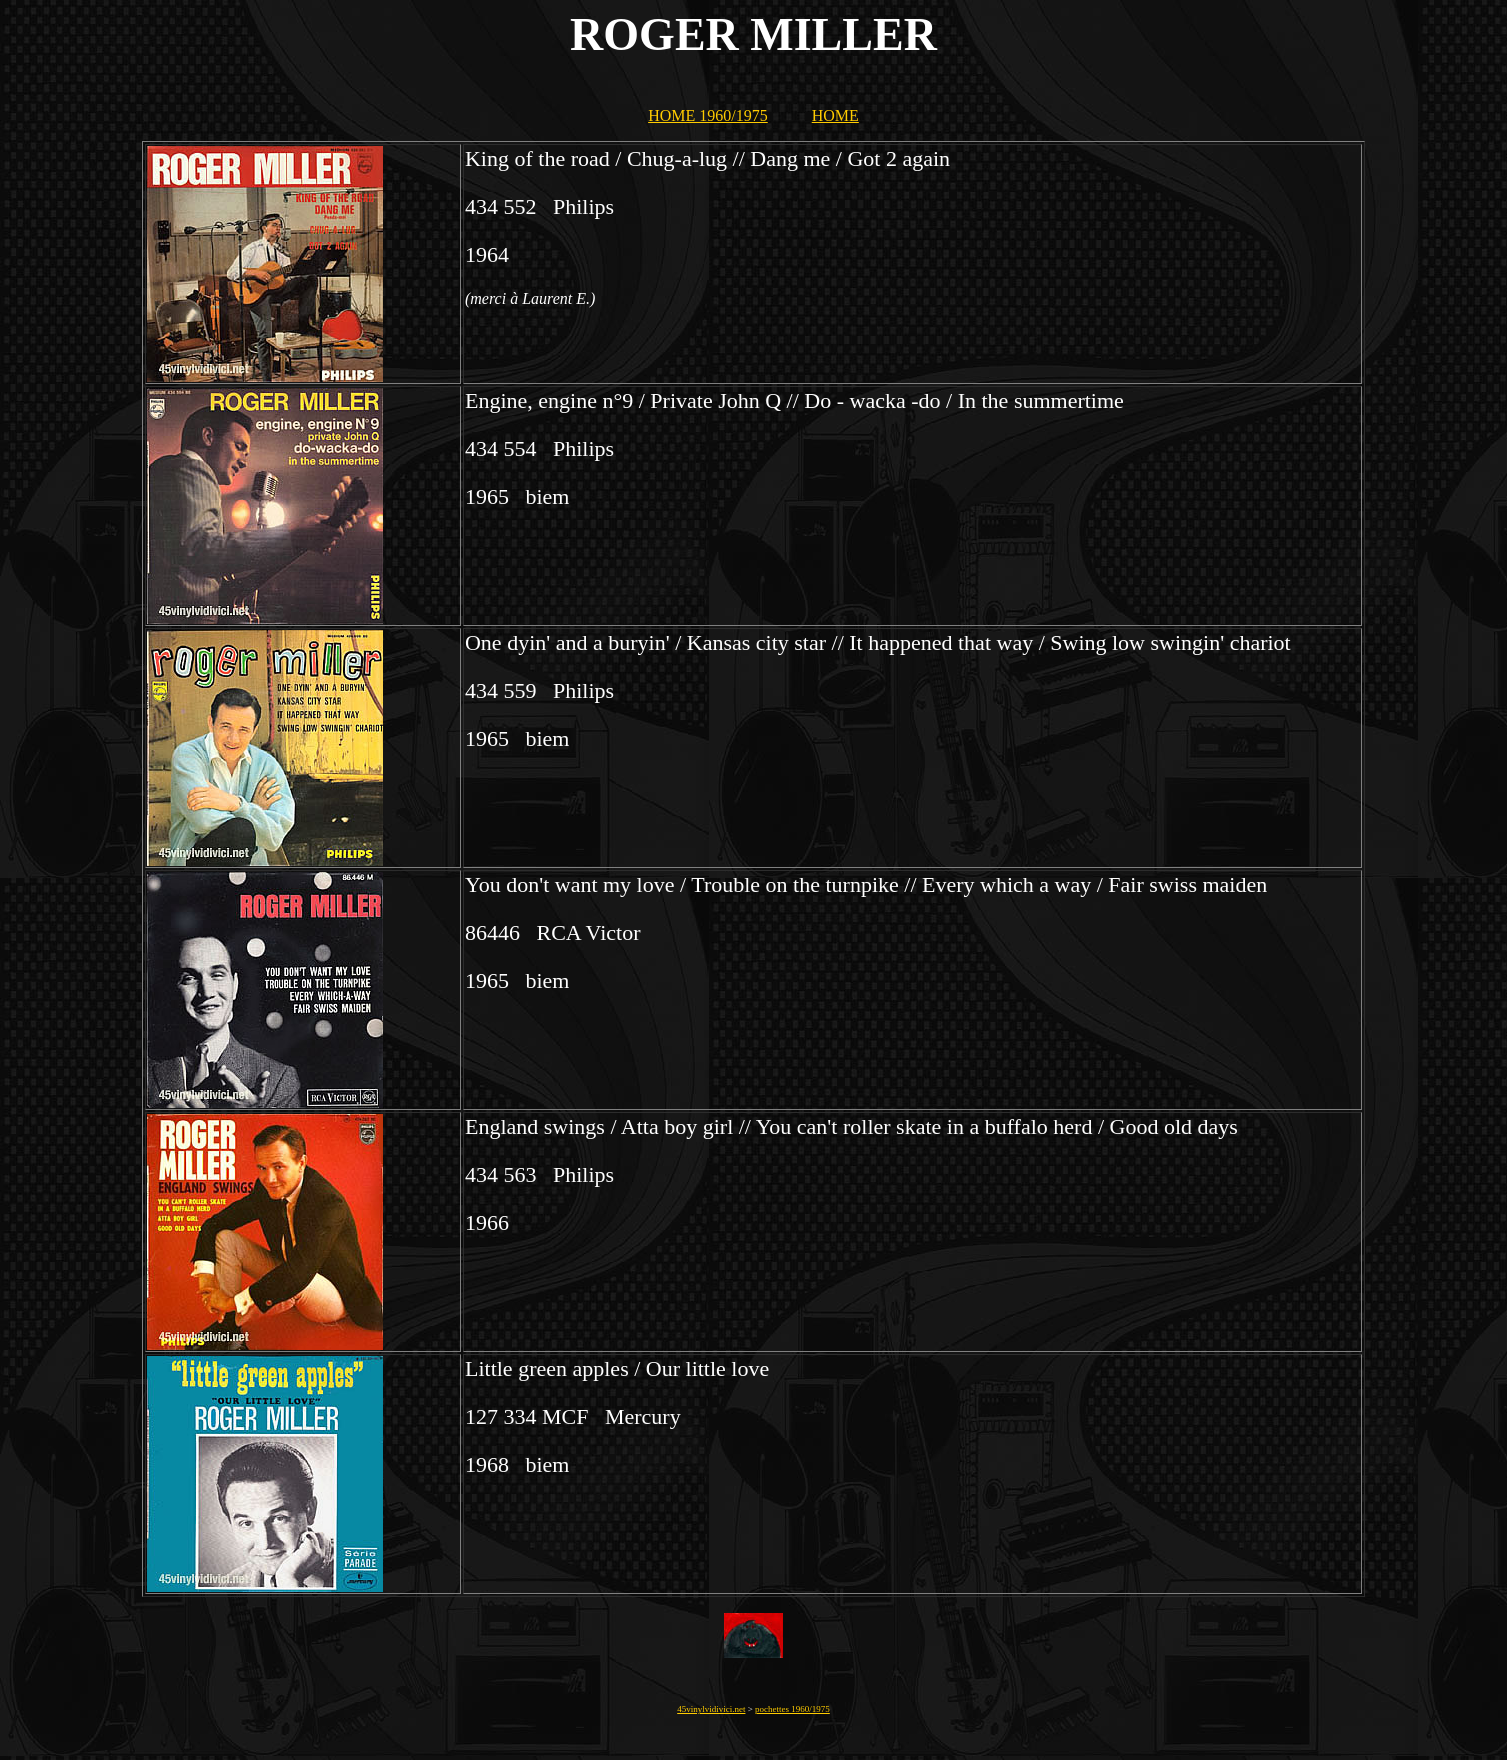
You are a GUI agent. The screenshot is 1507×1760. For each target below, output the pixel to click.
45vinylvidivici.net (711, 1709)
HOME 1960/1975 (708, 115)
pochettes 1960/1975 (792, 1709)
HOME (835, 115)
